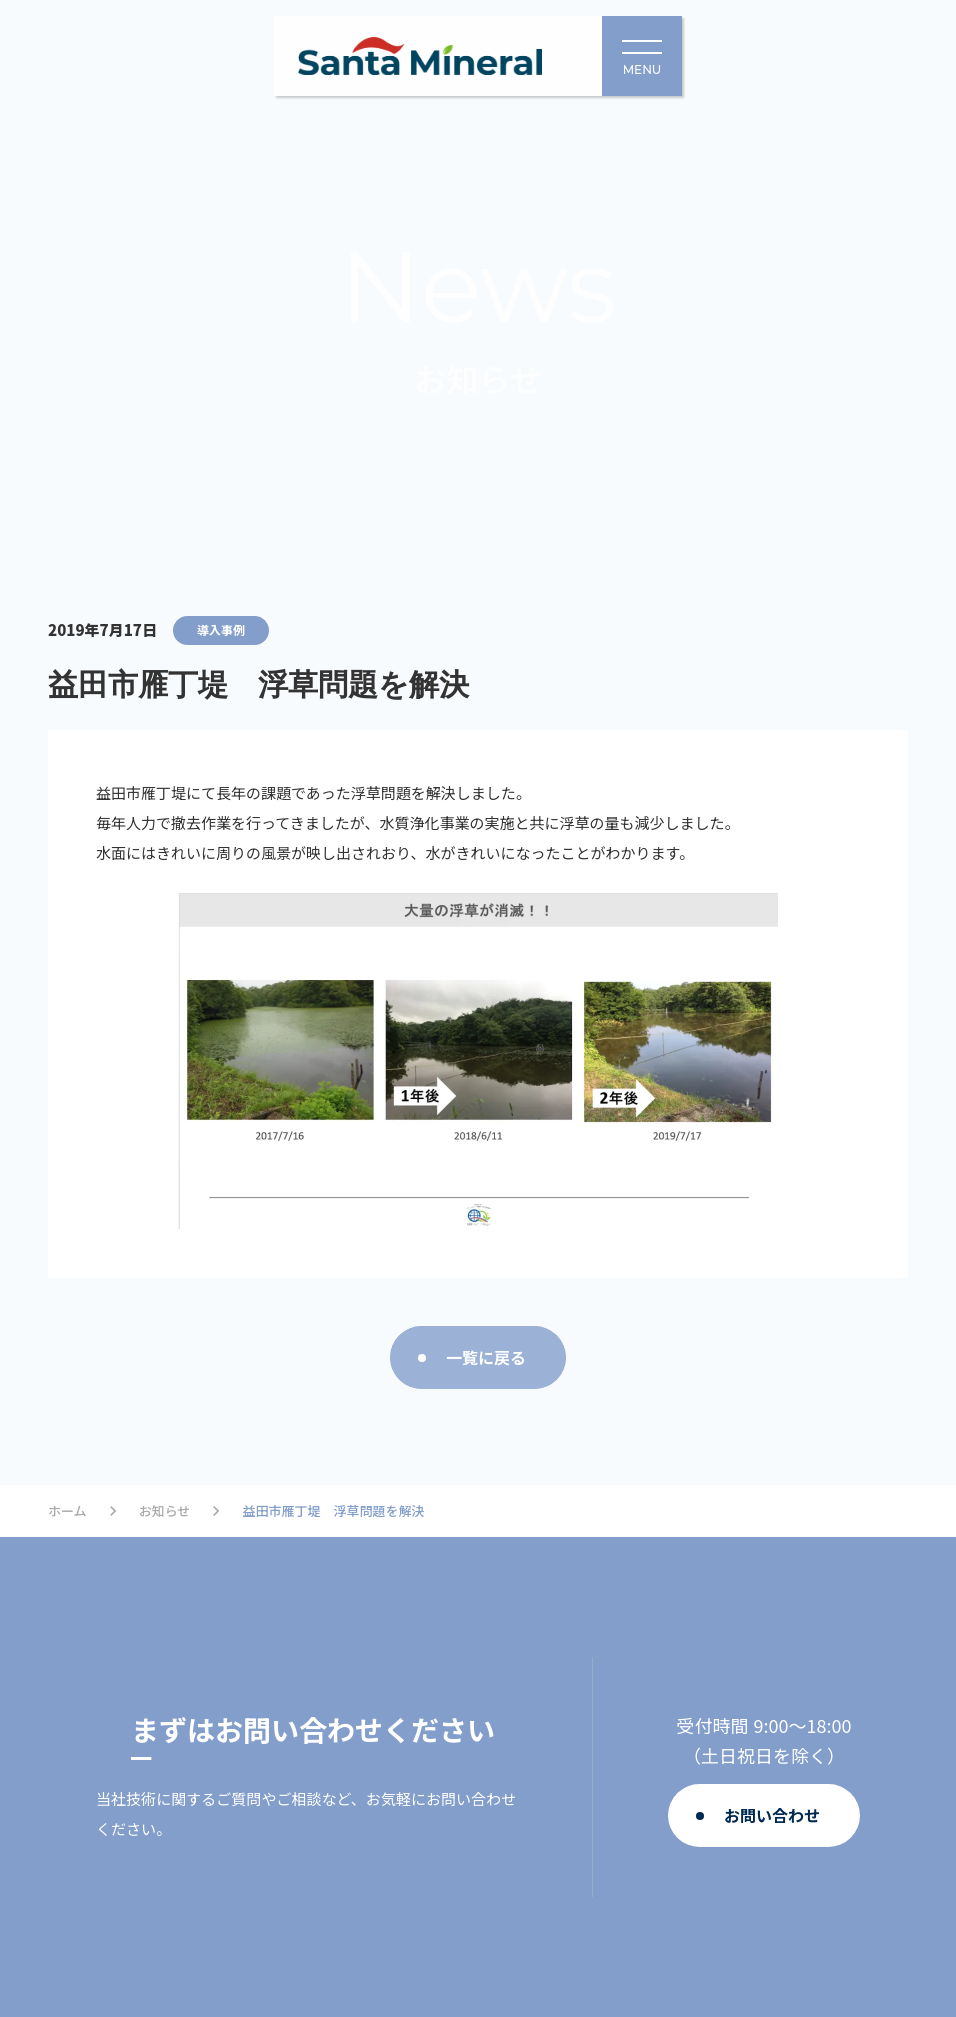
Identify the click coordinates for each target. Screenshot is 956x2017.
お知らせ (165, 1511)
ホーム (67, 1511)
